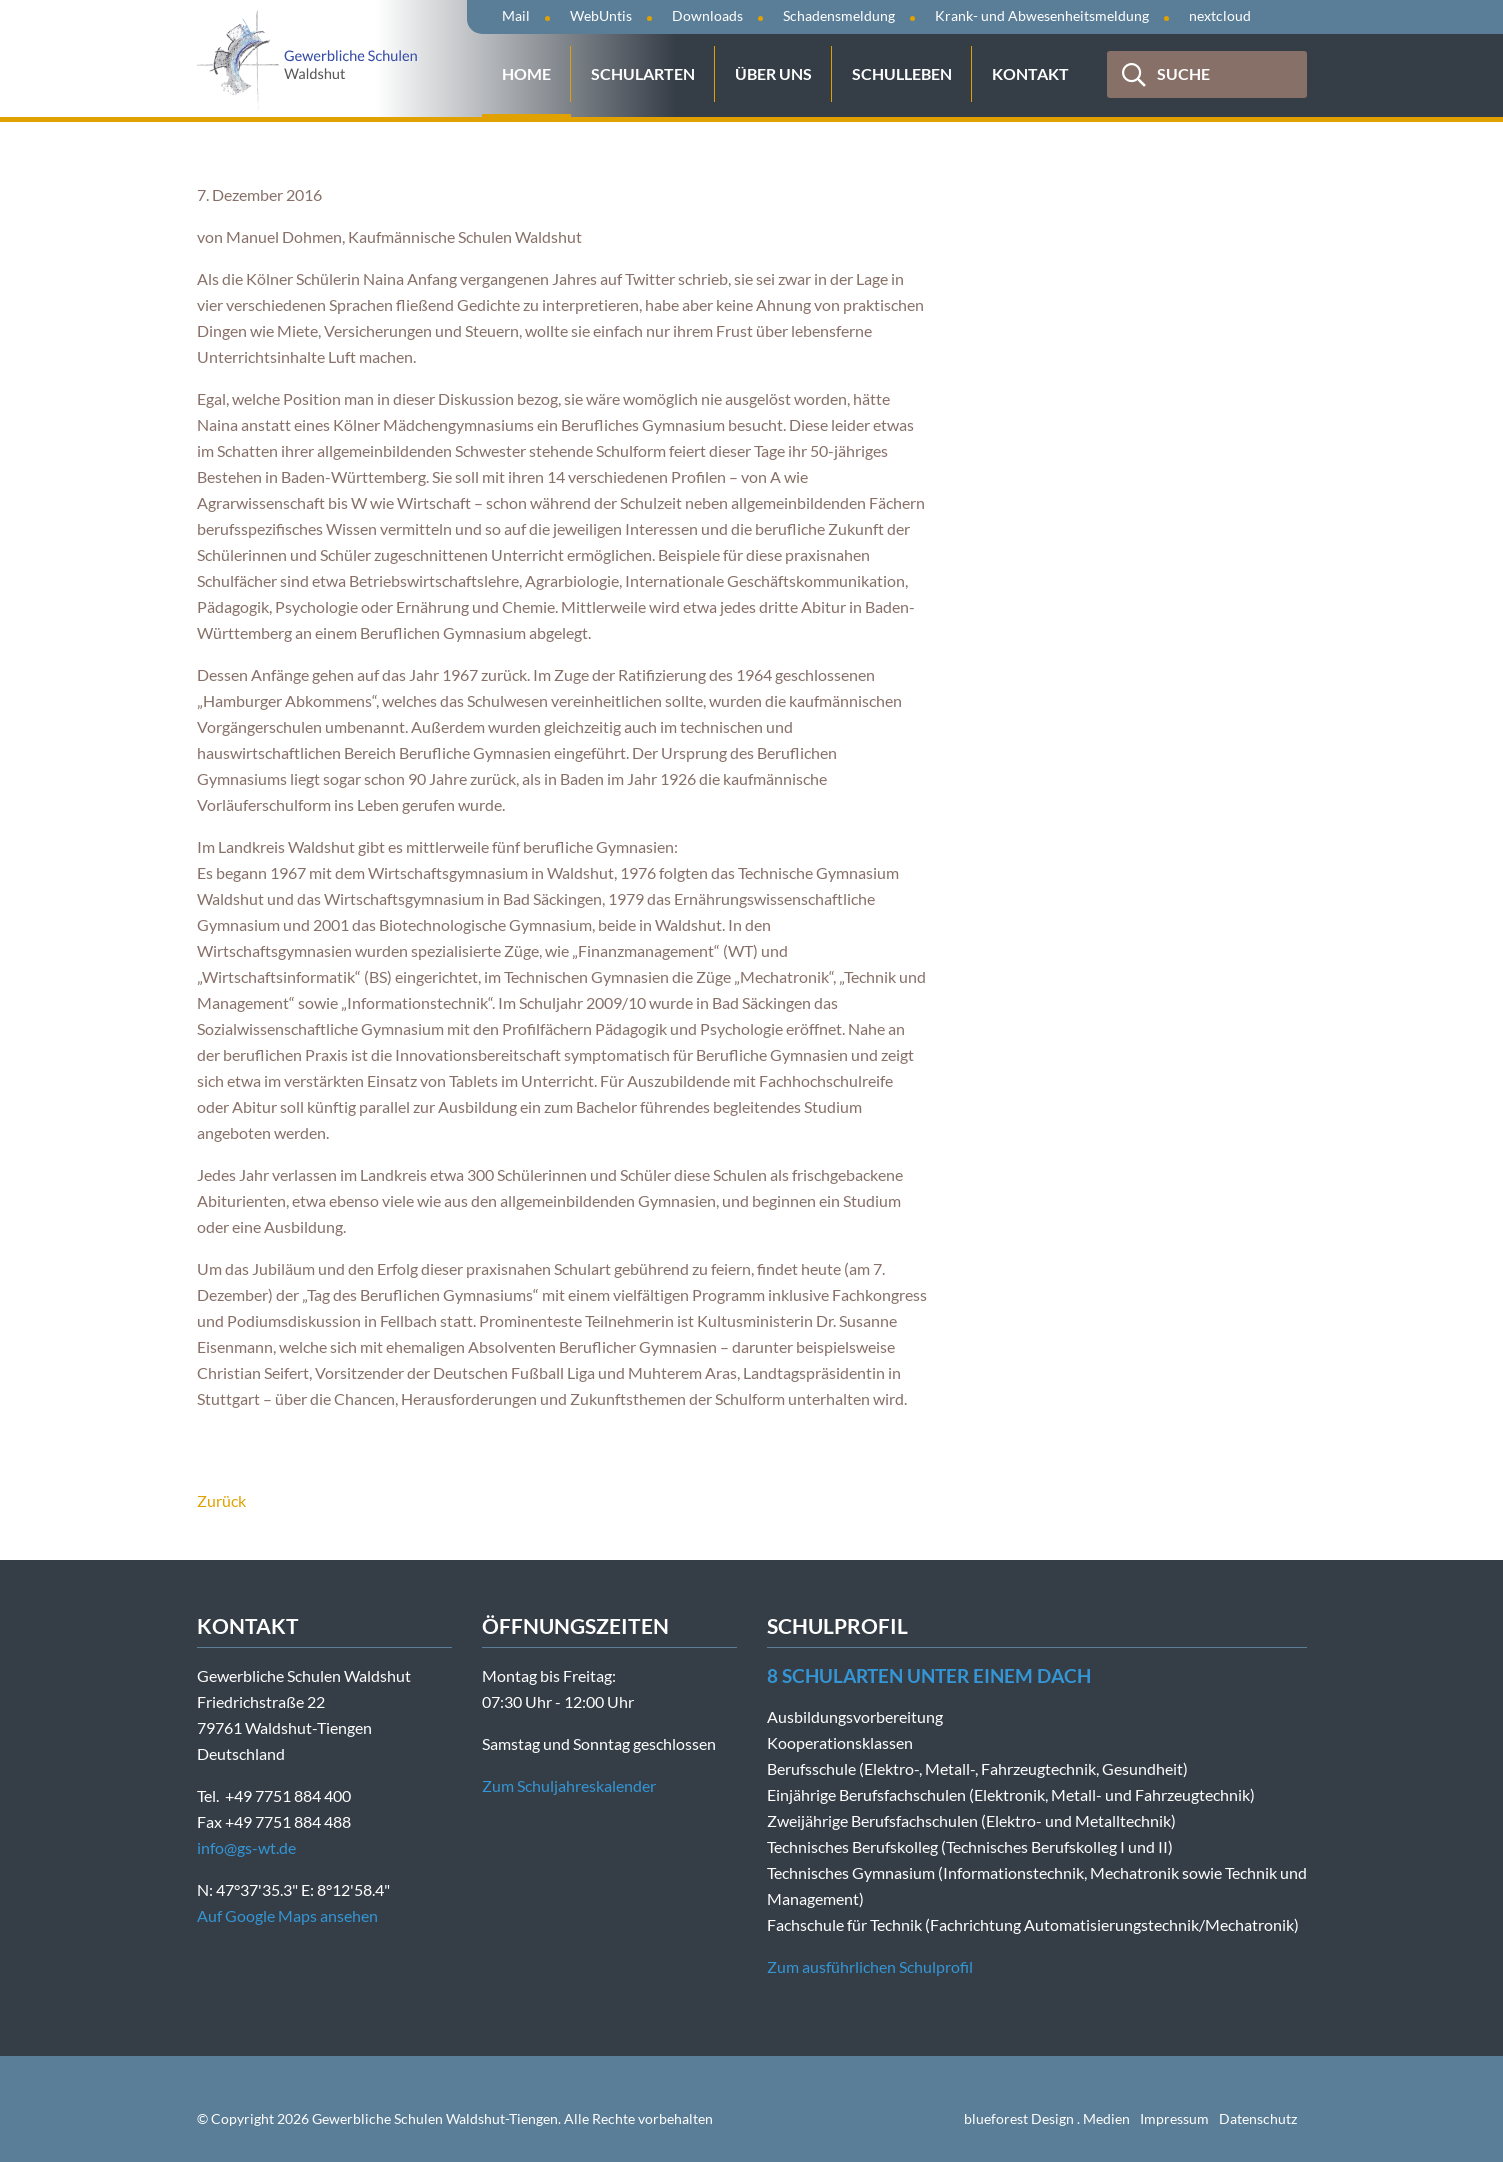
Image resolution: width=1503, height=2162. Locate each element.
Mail (516, 15)
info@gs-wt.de (246, 1847)
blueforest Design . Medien (1047, 2118)
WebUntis (601, 15)
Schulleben (902, 73)
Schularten (643, 73)
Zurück (221, 1500)
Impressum (1174, 2118)
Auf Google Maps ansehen (287, 1915)
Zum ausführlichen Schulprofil (870, 1966)
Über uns (773, 73)
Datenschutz (1258, 2118)
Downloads (707, 15)
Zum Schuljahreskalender (569, 1785)
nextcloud (1220, 15)
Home (526, 73)
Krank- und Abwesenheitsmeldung (1042, 15)
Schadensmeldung (839, 15)
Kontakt (1030, 73)
